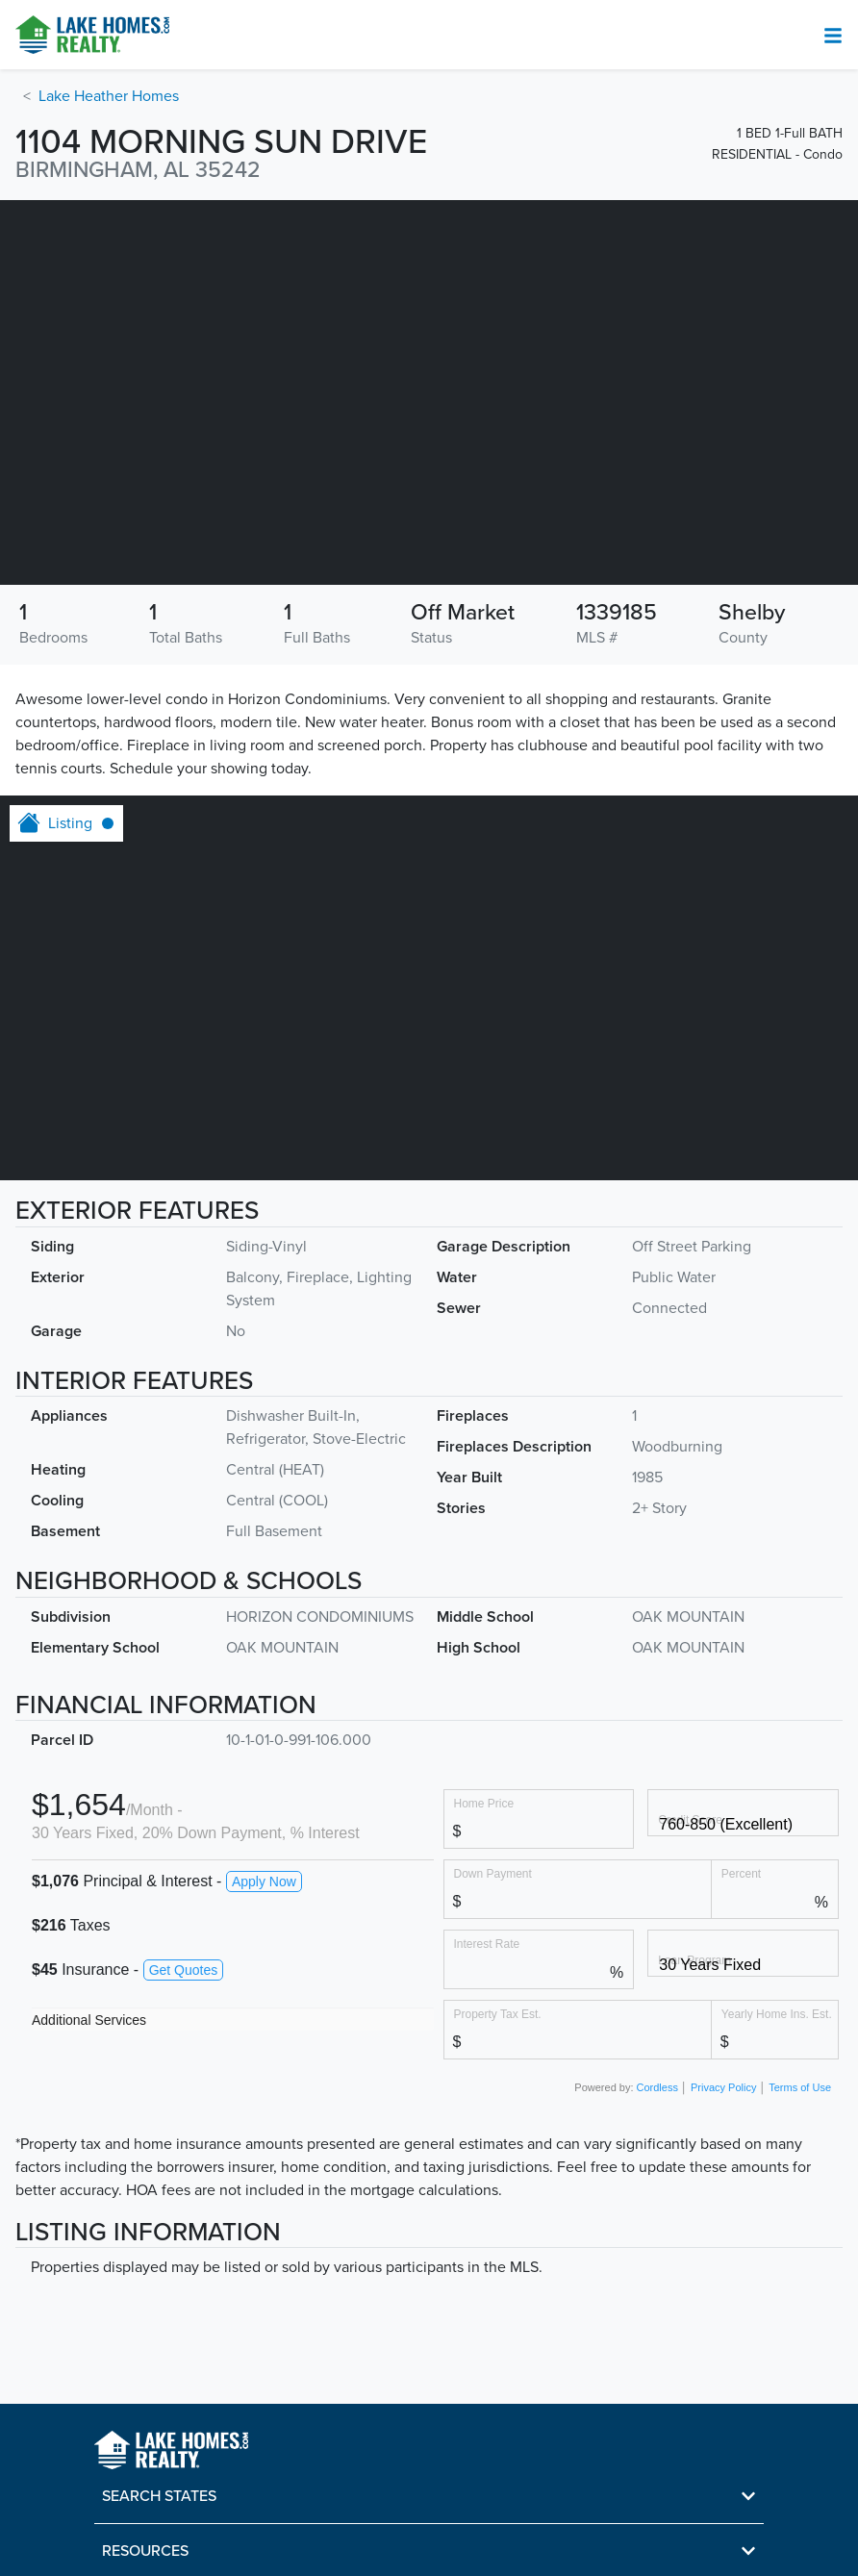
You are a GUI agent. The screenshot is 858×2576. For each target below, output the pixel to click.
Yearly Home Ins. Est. (776, 2014)
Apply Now (264, 1881)
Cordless (657, 2087)
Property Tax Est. (498, 2014)
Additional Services (89, 2020)
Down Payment (493, 1873)
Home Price (484, 1803)
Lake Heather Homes (108, 96)
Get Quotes (183, 1970)
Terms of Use (800, 2087)
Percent (741, 1873)
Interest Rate (487, 1943)
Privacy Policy (723, 2087)
